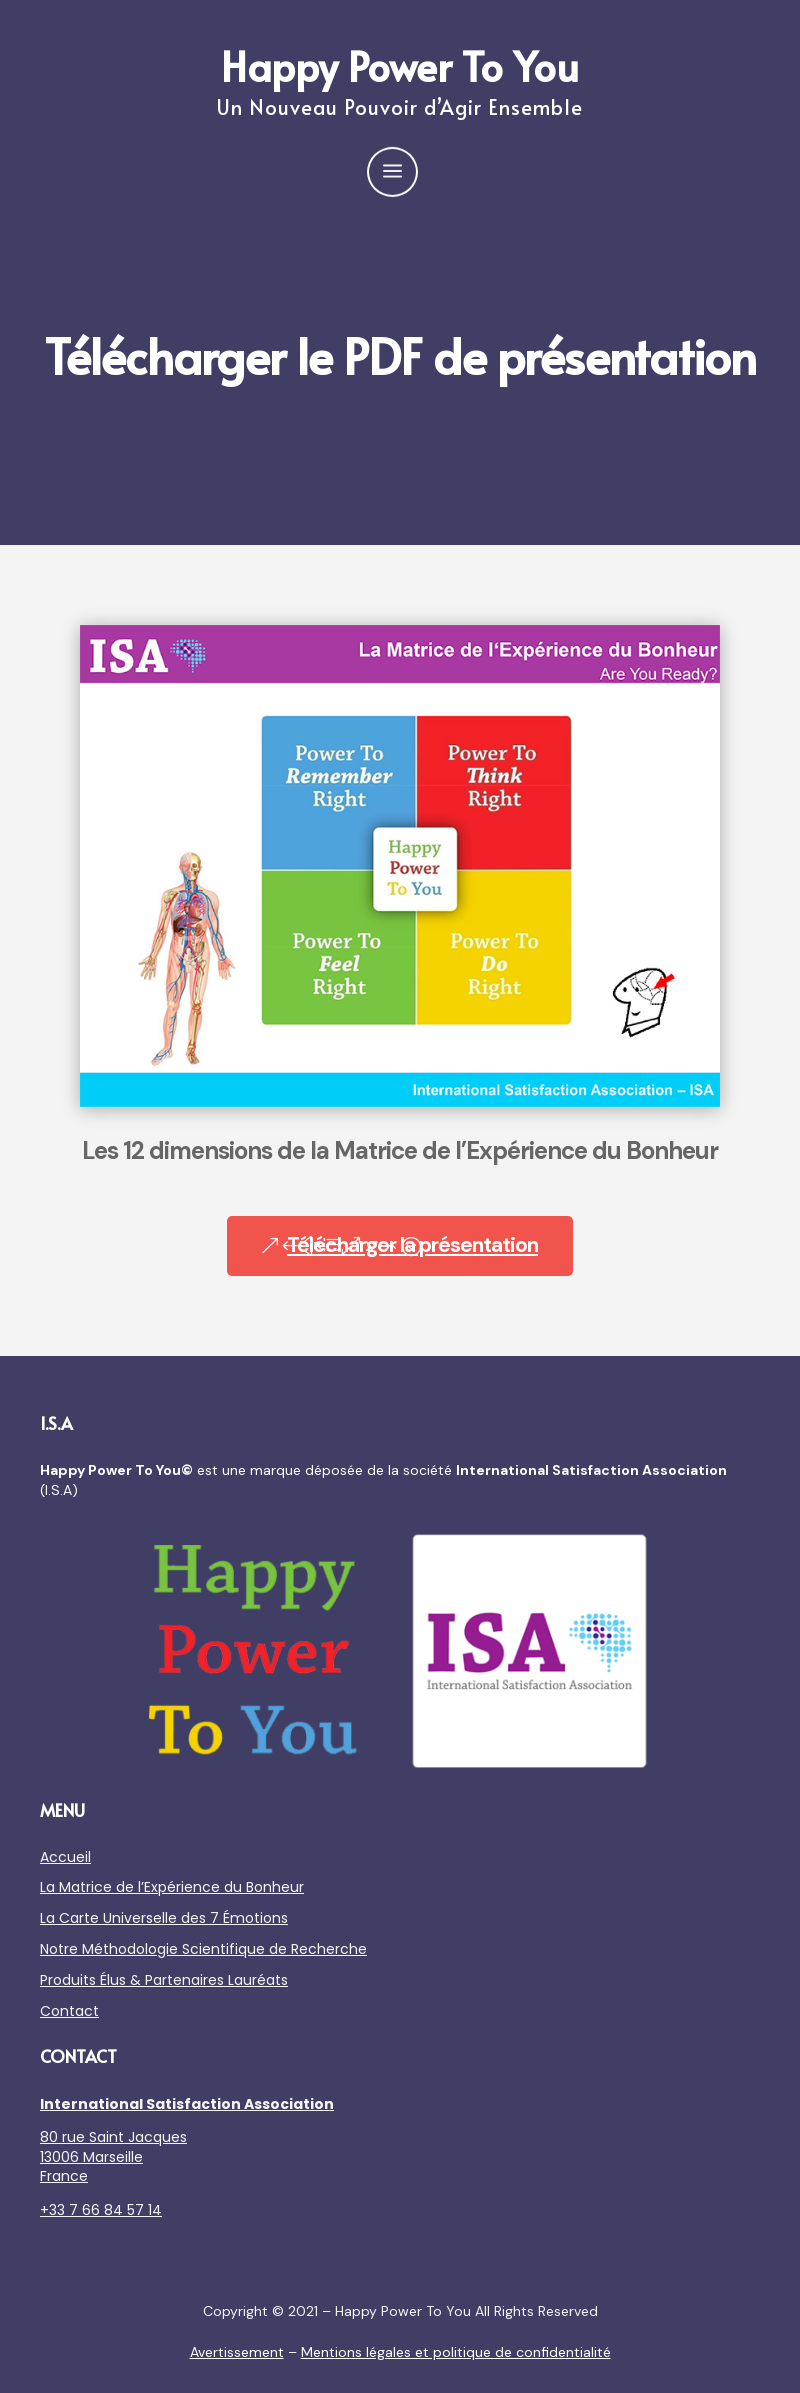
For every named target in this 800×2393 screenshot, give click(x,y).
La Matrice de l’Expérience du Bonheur (172, 1887)
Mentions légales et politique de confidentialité (456, 2352)
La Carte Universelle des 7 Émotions (164, 1918)
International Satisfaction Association (187, 2104)
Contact (69, 2011)
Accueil (65, 1857)
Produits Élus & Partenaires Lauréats (164, 1980)
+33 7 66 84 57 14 (101, 2210)
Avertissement (237, 2352)
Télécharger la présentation (412, 1245)
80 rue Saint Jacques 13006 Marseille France (113, 2156)
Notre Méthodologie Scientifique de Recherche (203, 1949)
